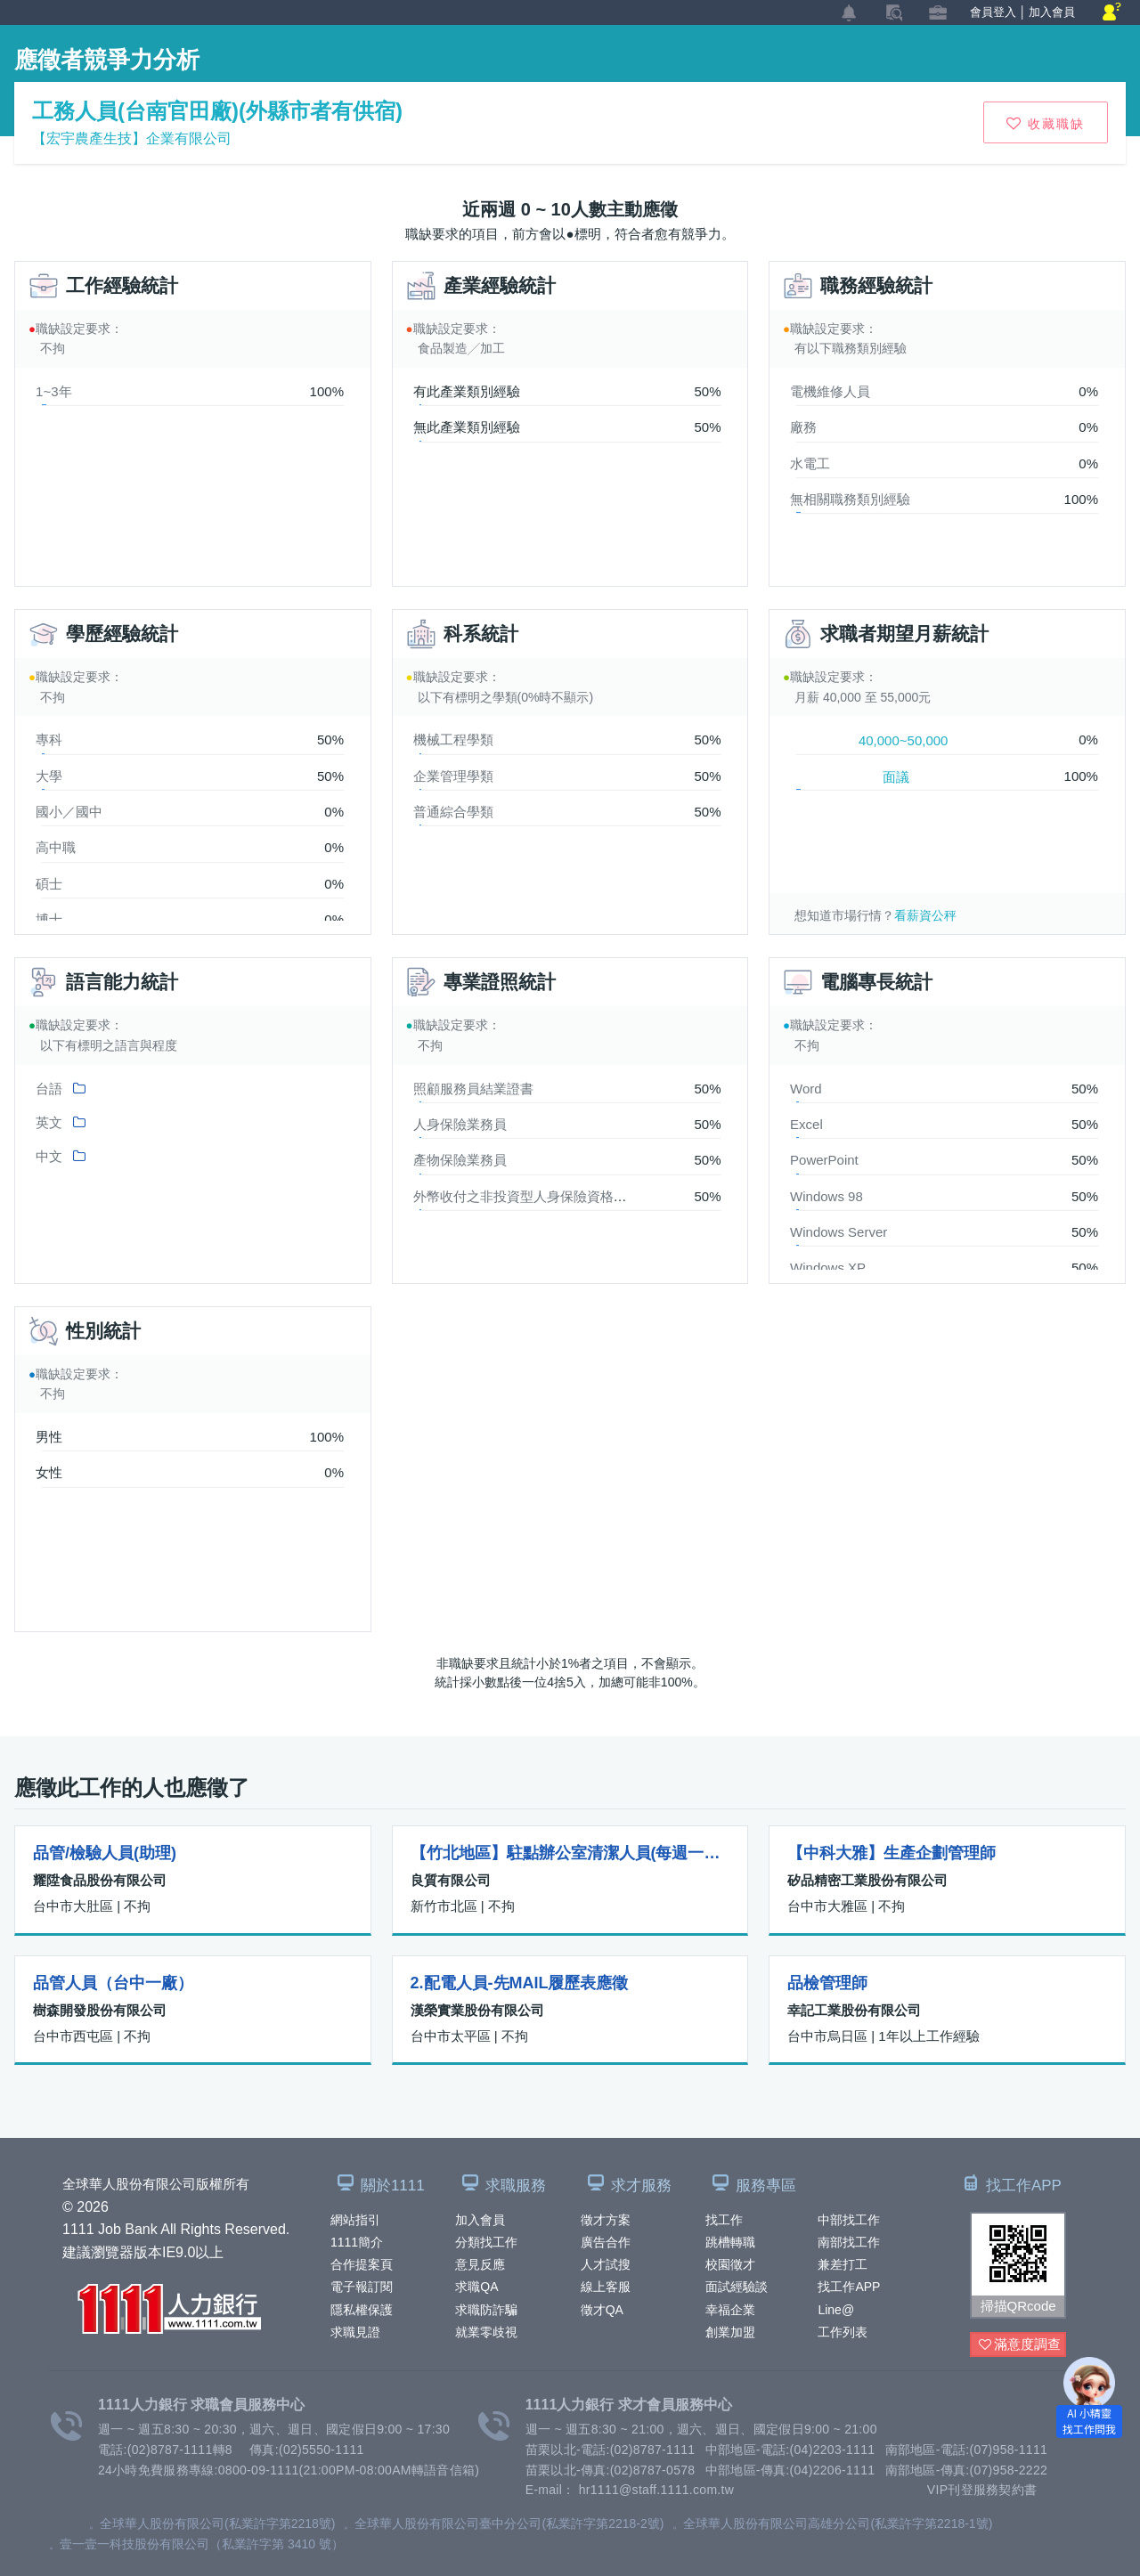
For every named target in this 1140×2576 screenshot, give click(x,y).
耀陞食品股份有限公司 (100, 1880)
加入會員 (480, 2220)
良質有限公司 (451, 1880)
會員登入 (993, 12)
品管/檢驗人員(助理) (104, 1853)
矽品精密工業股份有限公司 (867, 1880)
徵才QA (602, 2310)
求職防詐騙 (486, 2310)
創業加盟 (730, 2332)
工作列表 (842, 2332)
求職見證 (355, 2332)
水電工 (810, 463)
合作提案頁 (361, 2264)
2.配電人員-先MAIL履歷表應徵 (520, 1983)
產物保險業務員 (460, 1159)
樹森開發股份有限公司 (100, 2010)
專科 (49, 739)
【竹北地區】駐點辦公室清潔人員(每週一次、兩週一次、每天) (570, 1853)
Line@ (836, 2310)
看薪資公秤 (925, 915)
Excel (806, 1124)
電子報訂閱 (361, 2286)
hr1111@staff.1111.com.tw (656, 2490)
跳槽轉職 (730, 2242)
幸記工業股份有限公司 (854, 2010)
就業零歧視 (486, 2332)
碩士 (49, 883)
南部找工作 (849, 2242)
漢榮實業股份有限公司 (477, 2010)
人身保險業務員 (460, 1124)
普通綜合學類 (453, 811)
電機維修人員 (830, 391)
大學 (49, 776)
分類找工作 (486, 2242)
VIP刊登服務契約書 (982, 2490)
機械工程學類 (453, 739)
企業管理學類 (453, 776)
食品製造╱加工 (461, 348)
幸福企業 (730, 2310)
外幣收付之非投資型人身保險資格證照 (526, 1196)
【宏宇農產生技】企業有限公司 (132, 138)
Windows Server (838, 1231)
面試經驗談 (736, 2286)
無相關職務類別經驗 (850, 499)
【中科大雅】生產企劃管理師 (891, 1853)
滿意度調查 (1020, 2345)
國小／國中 (69, 811)
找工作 (724, 2220)
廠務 (803, 427)
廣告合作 (606, 2242)
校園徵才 (730, 2264)
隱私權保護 (361, 2310)
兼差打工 (842, 2264)
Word (806, 1088)
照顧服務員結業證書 (473, 1088)
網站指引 (355, 2220)
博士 (49, 919)
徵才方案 (606, 2220)
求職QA (476, 2286)
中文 (49, 1156)
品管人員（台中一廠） (113, 1983)
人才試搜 (606, 2264)
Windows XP (828, 1267)
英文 (49, 1122)
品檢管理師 (827, 1983)
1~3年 (53, 391)
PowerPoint (824, 1159)
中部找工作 (849, 2220)
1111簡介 (356, 2242)
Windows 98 (826, 1196)
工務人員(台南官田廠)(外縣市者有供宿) (217, 111)
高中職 (56, 847)
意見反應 (480, 2264)
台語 (49, 1088)
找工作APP (849, 2286)
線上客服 (606, 2286)
